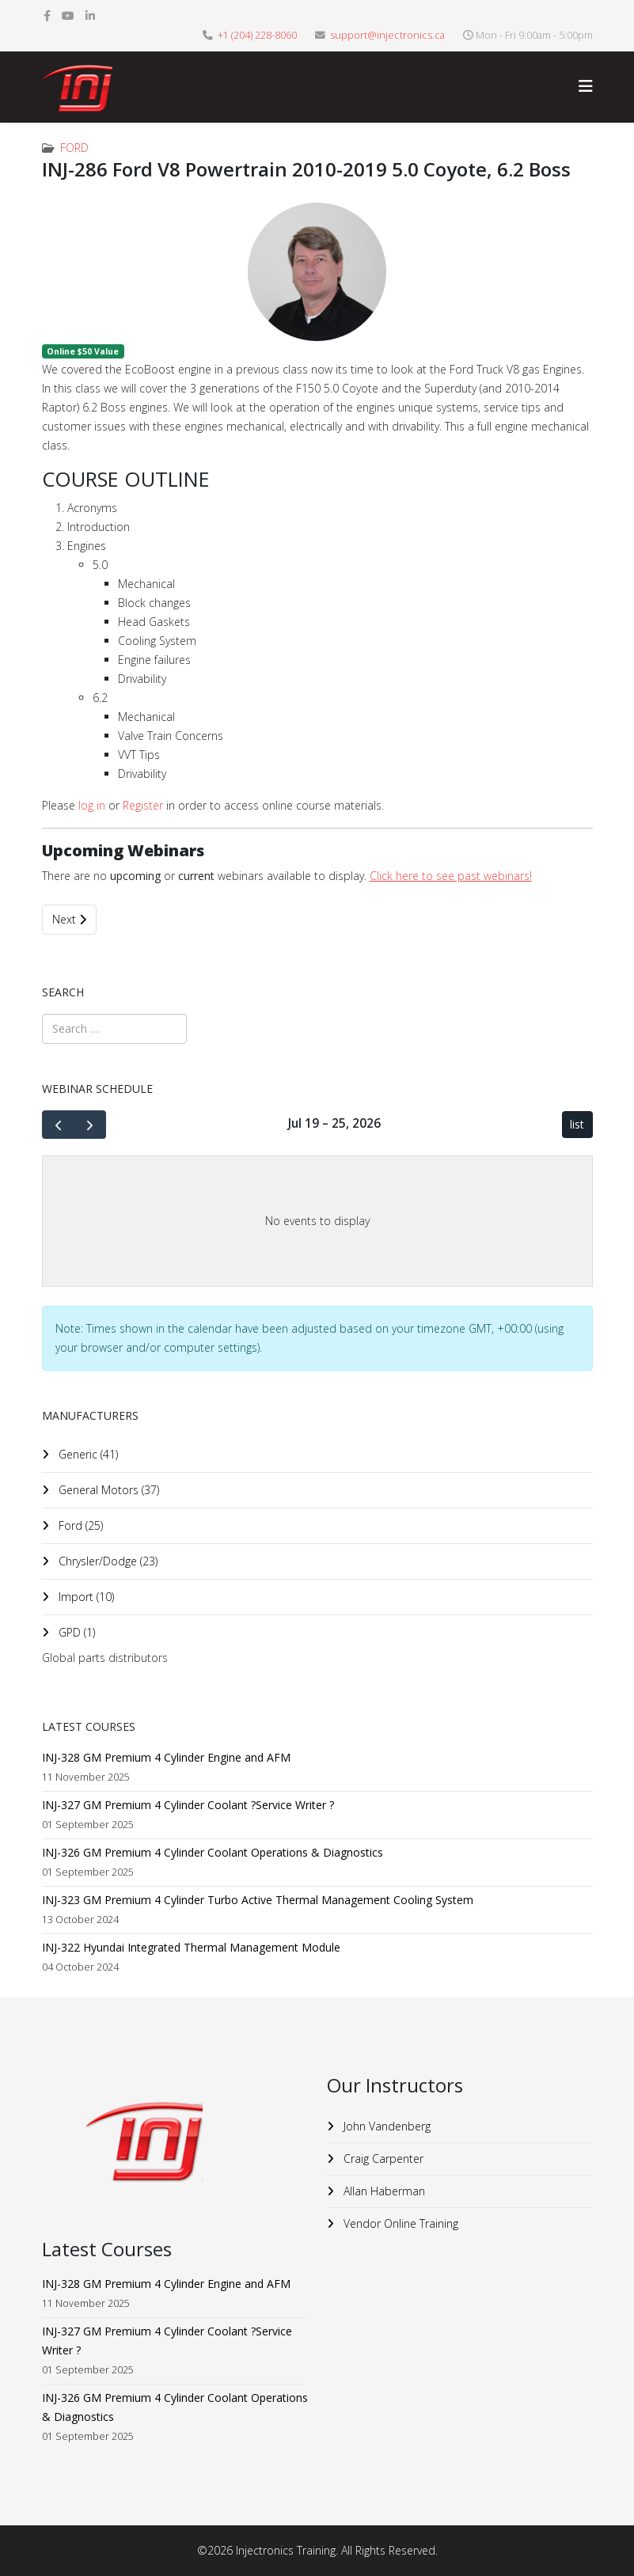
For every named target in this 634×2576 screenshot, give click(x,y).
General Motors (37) (107, 1489)
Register (143, 805)
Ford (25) (79, 1525)
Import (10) (84, 1596)
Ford (74, 147)
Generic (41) (86, 1454)
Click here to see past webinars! (451, 875)
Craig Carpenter (381, 2158)
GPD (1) (75, 1632)
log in (91, 805)
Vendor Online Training (399, 2223)
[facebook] (47, 15)
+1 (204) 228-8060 (257, 35)
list (577, 1124)
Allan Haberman (382, 2191)
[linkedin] (90, 15)
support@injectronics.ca (387, 35)
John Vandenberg (385, 2126)
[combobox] (114, 1029)
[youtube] (68, 15)
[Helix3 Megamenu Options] (586, 85)
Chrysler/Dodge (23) (106, 1561)
